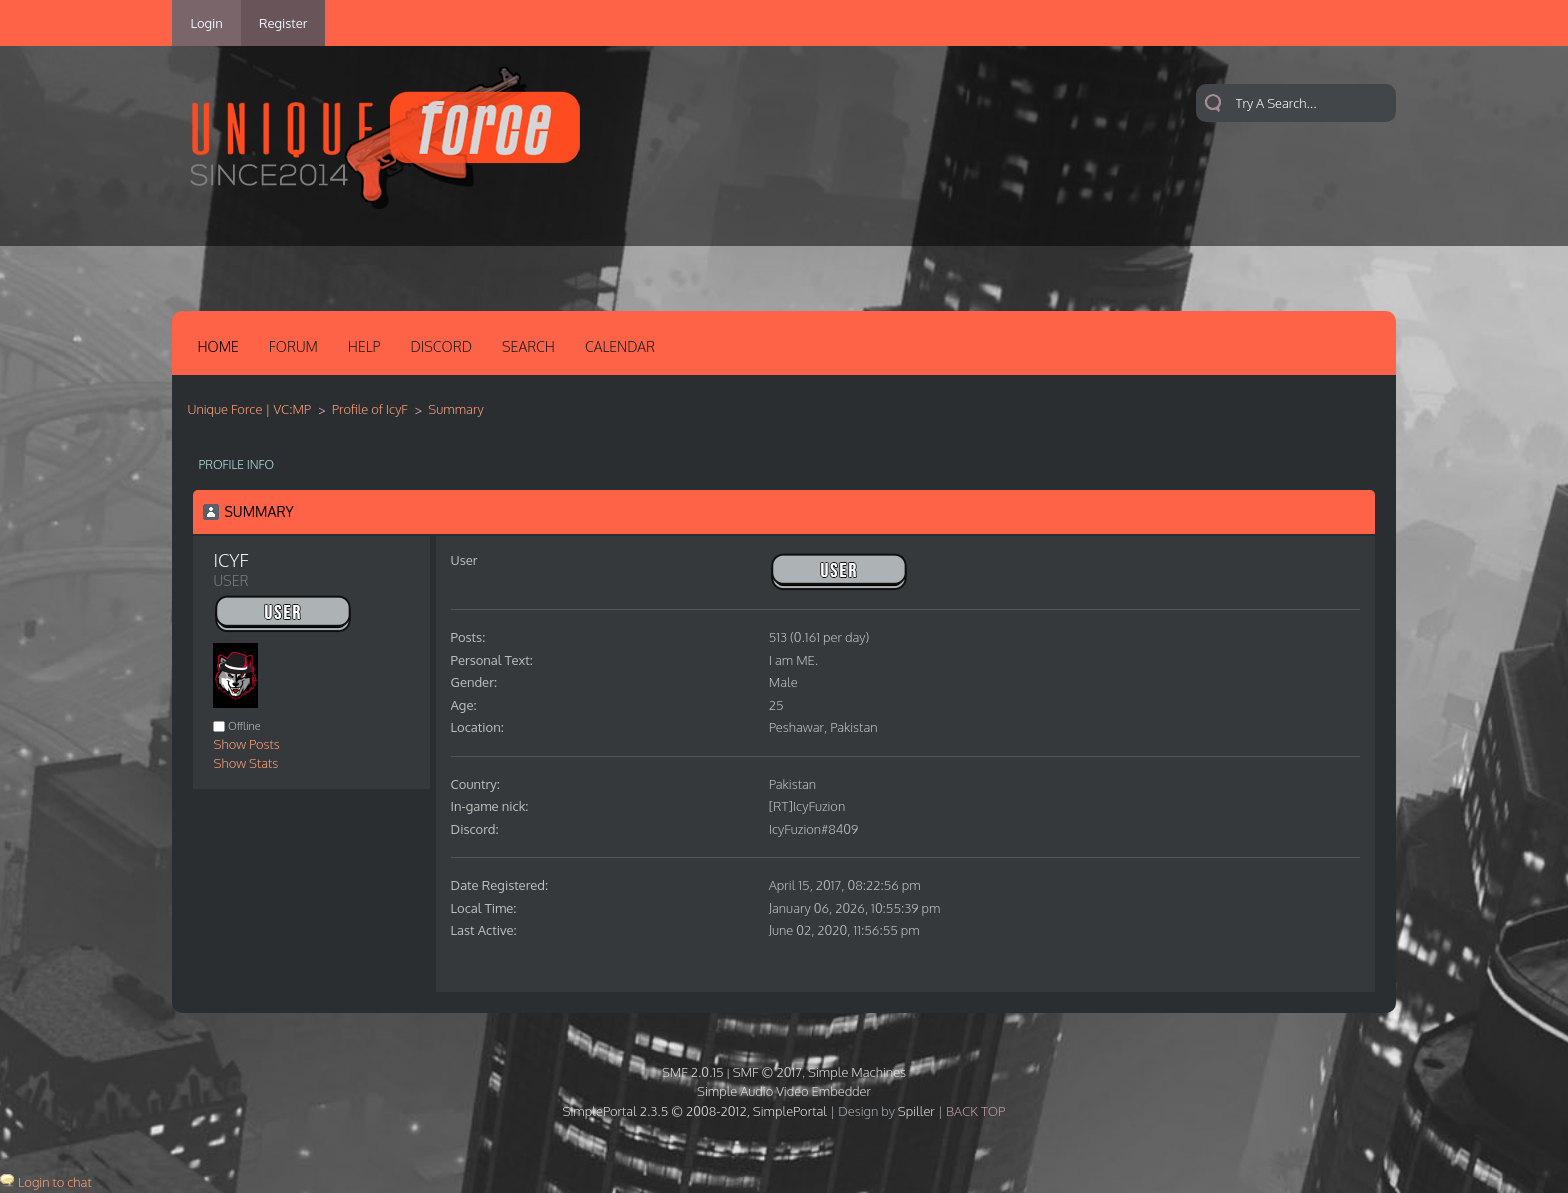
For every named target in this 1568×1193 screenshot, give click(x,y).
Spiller (916, 1111)
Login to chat (55, 1182)
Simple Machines (857, 1072)
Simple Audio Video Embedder (784, 1091)
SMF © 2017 (767, 1072)
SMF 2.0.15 (693, 1072)
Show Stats (245, 763)
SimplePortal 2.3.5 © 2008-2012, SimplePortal (695, 1111)
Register (283, 23)
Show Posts (246, 744)
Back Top (975, 1111)
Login (206, 23)
